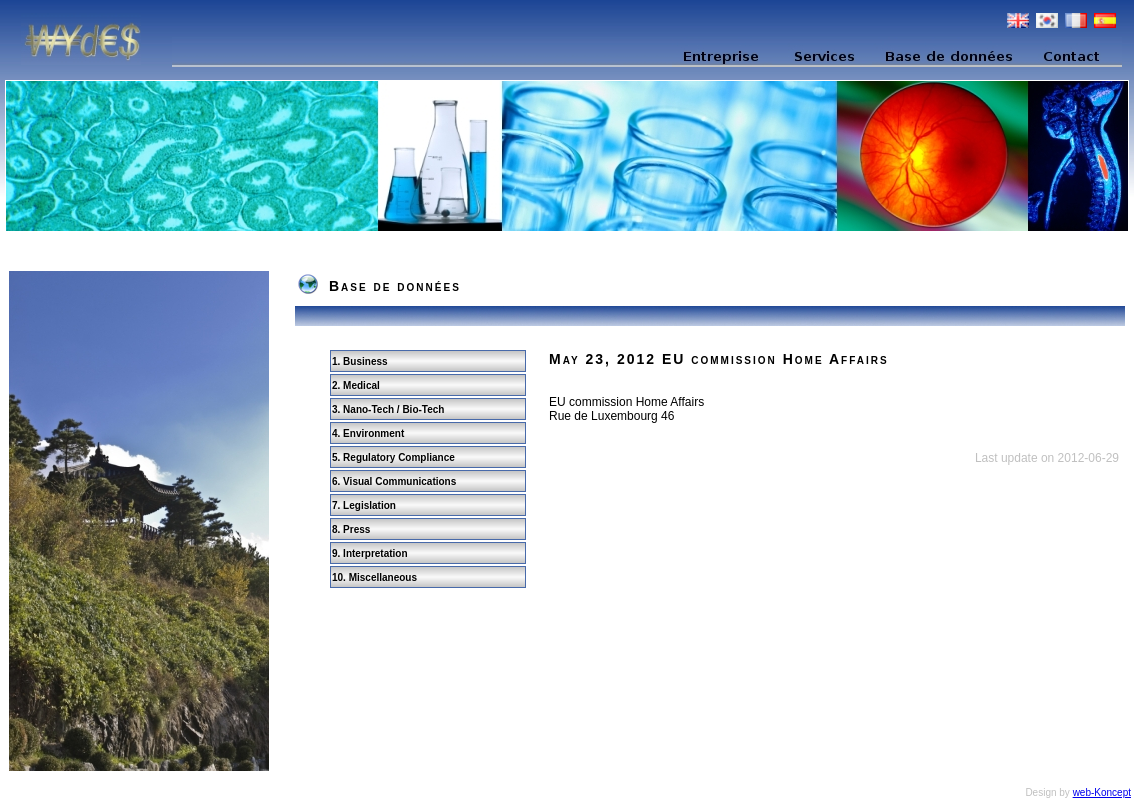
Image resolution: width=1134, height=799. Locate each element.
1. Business (360, 361)
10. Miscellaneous (374, 577)
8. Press (351, 529)
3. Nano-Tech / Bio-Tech (388, 409)
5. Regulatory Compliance (393, 457)
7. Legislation (364, 505)
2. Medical (356, 385)
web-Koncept (1102, 792)
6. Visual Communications (394, 481)
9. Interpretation (370, 553)
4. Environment (368, 433)
